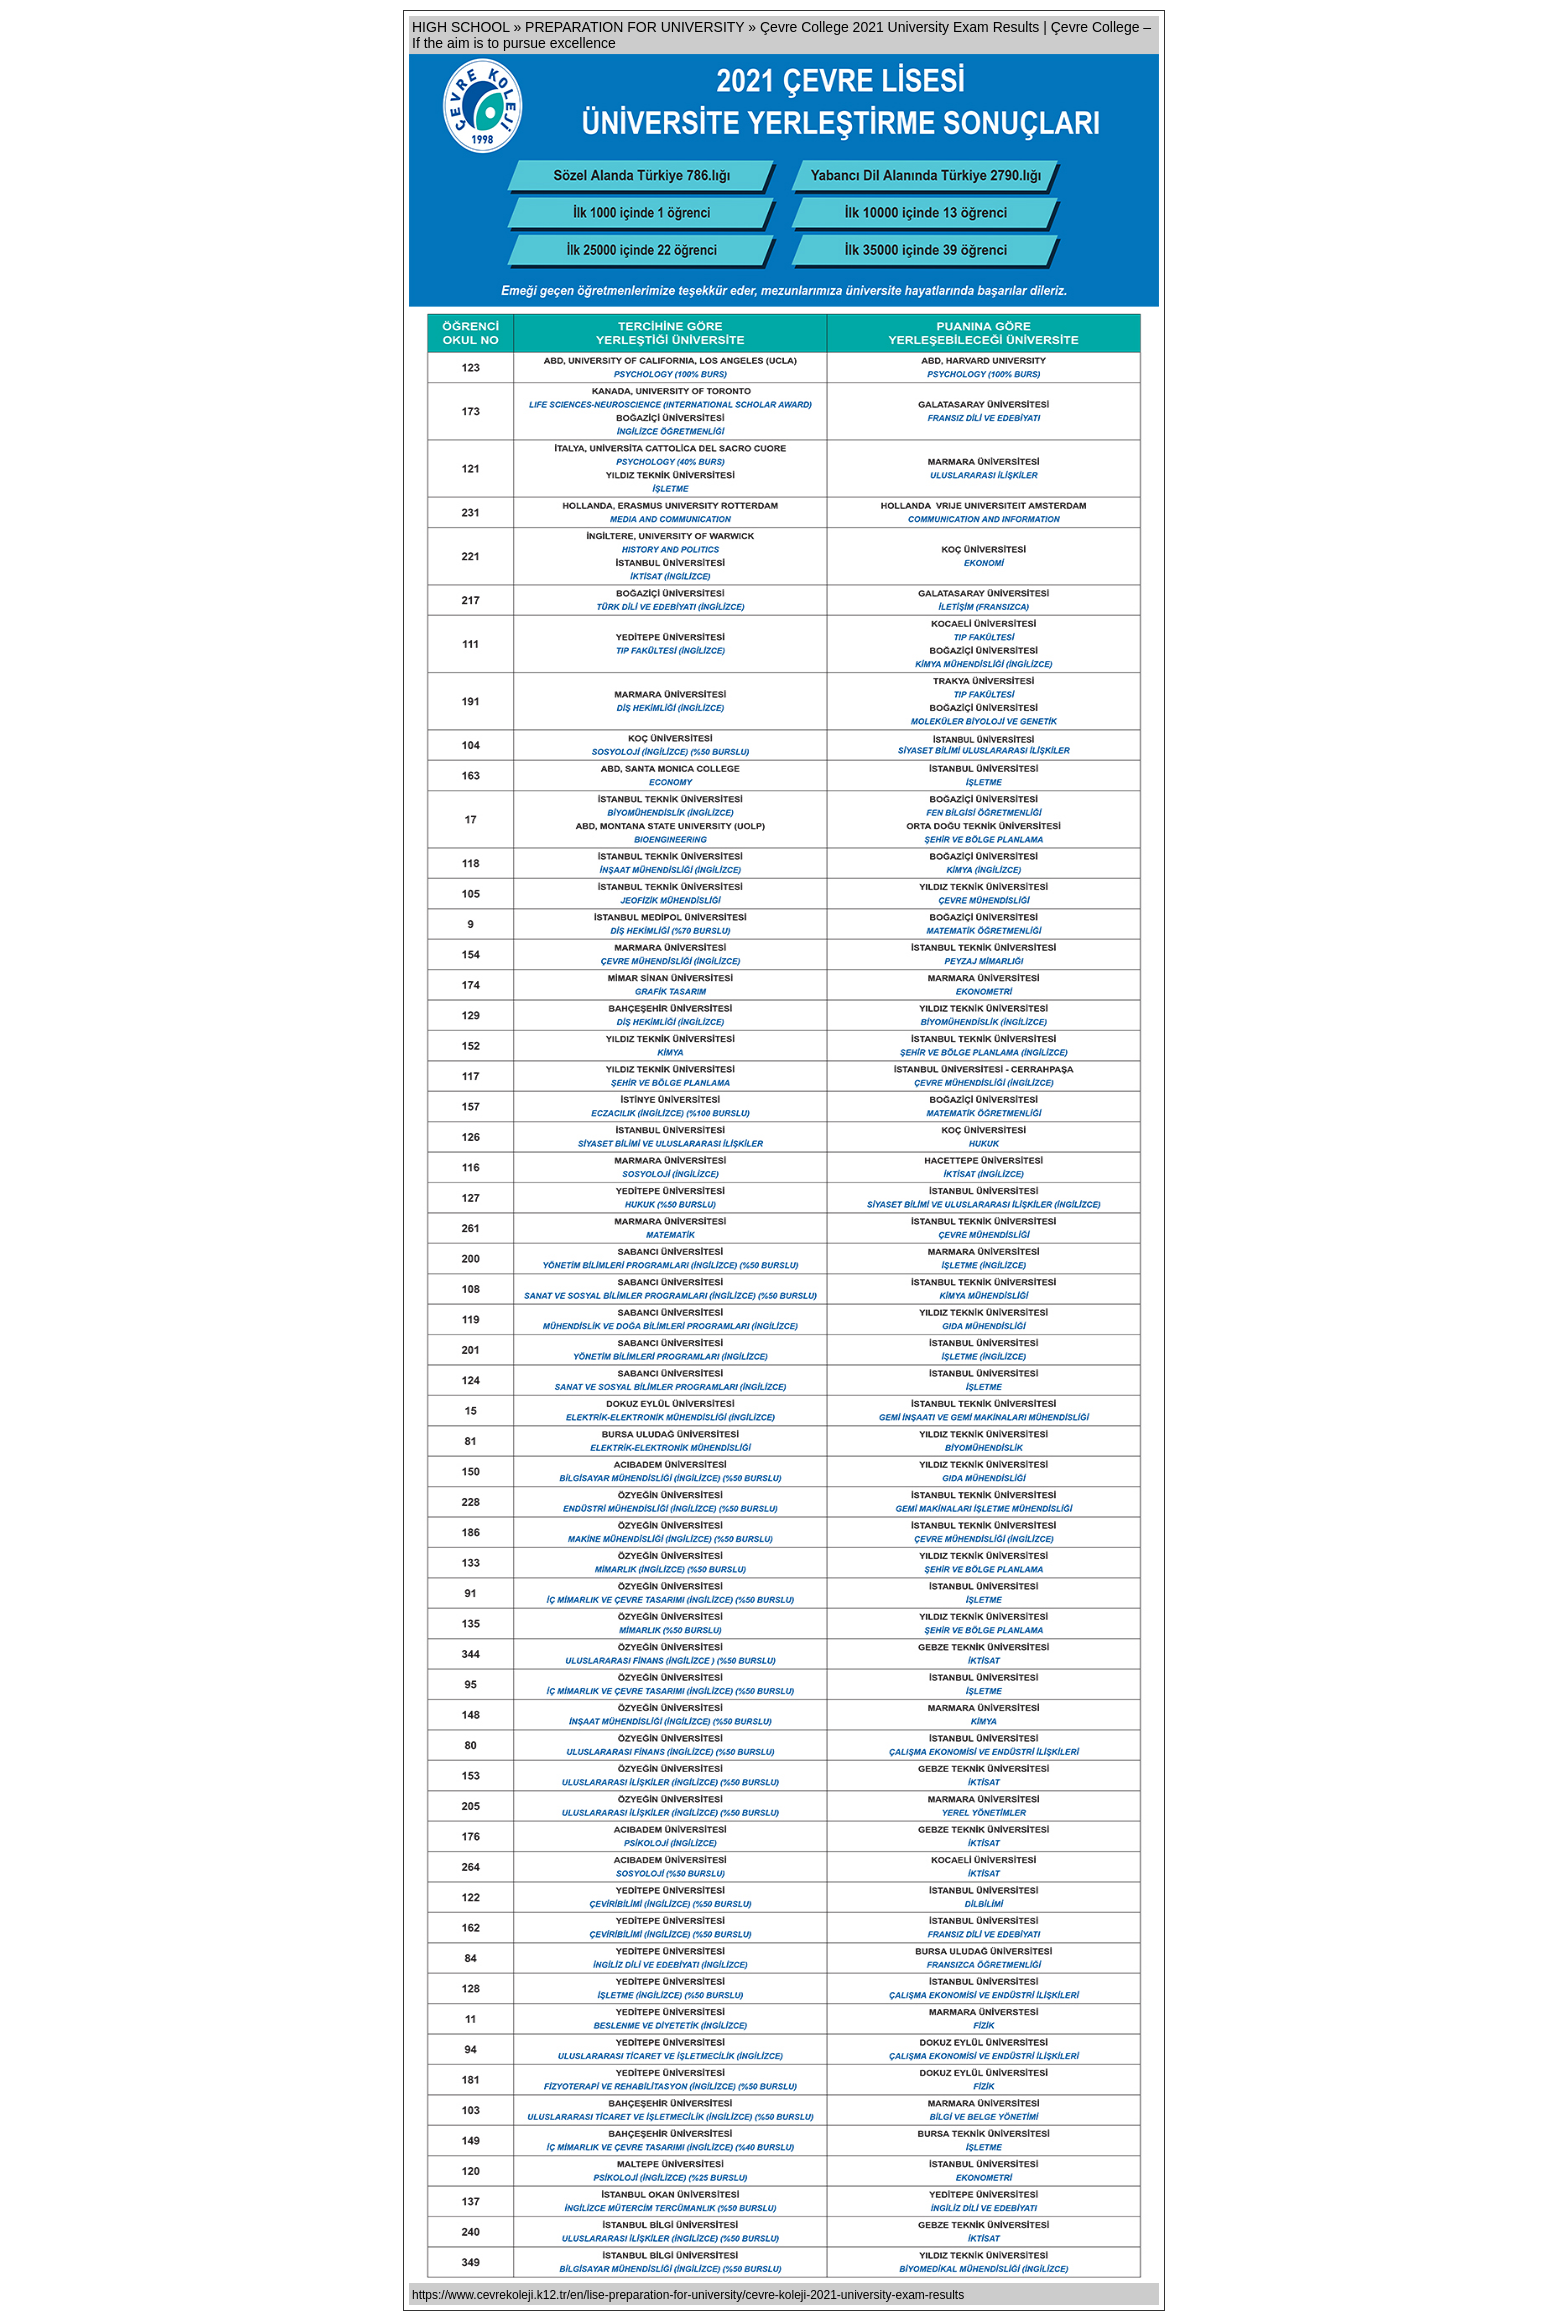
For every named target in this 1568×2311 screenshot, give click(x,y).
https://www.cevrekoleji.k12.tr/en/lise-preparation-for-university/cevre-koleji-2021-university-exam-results (688, 2295)
